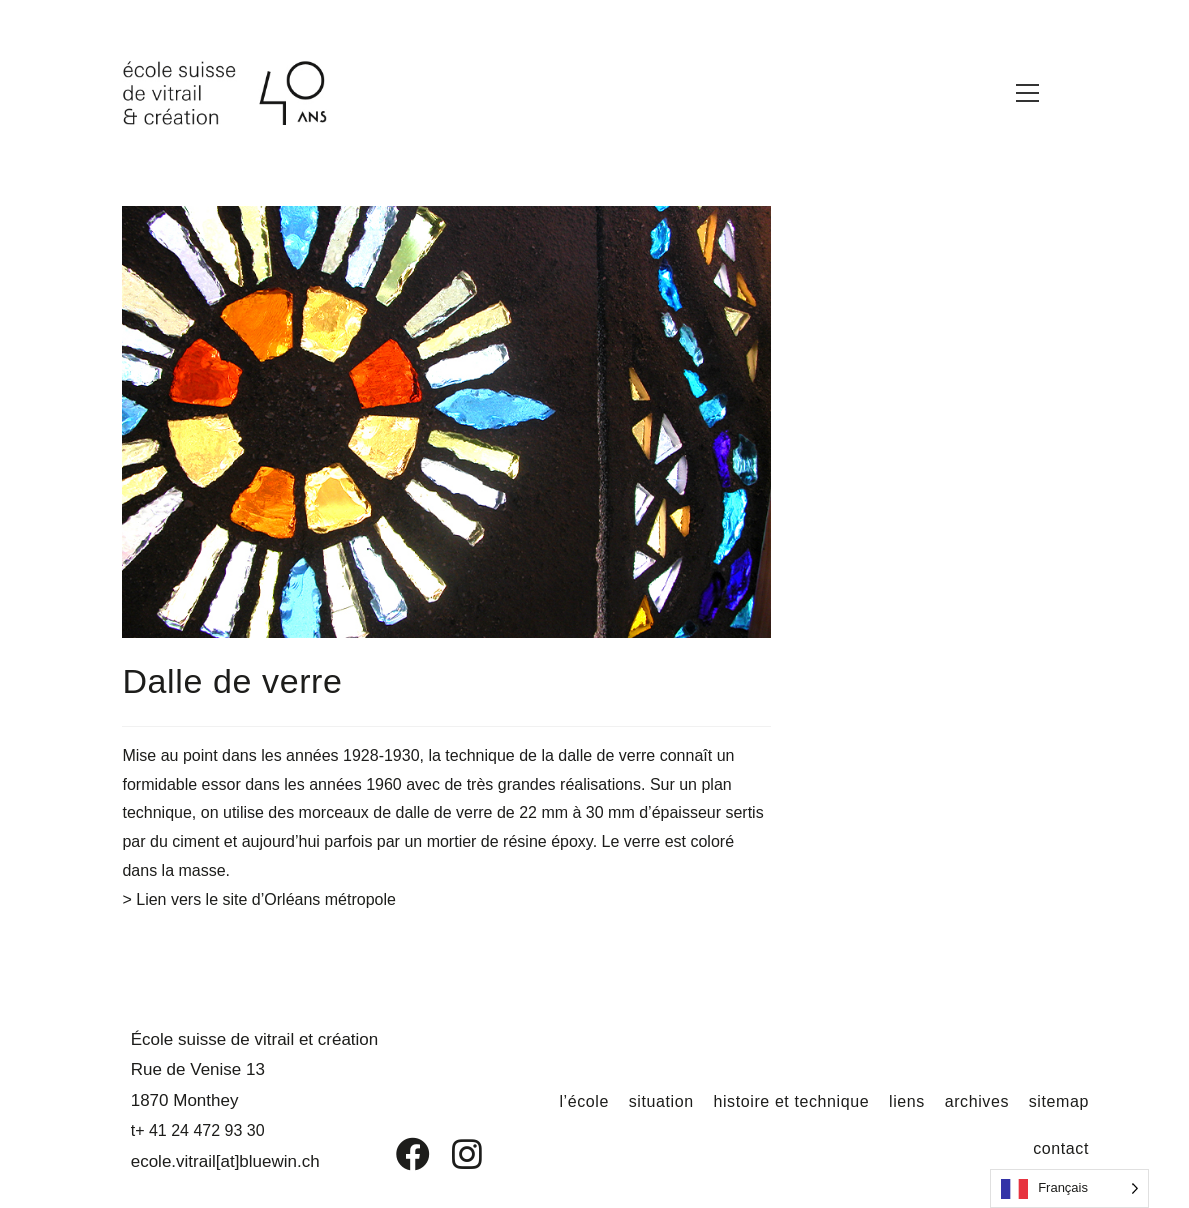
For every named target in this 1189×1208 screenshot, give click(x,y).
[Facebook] (398, 1154)
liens (907, 1101)
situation (661, 1101)
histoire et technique (791, 1101)
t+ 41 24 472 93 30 (198, 1130)
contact (1061, 1148)
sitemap (1059, 1101)
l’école (584, 1101)
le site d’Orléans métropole (301, 899)
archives (977, 1101)
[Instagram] (454, 1154)
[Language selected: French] (1069, 1188)
